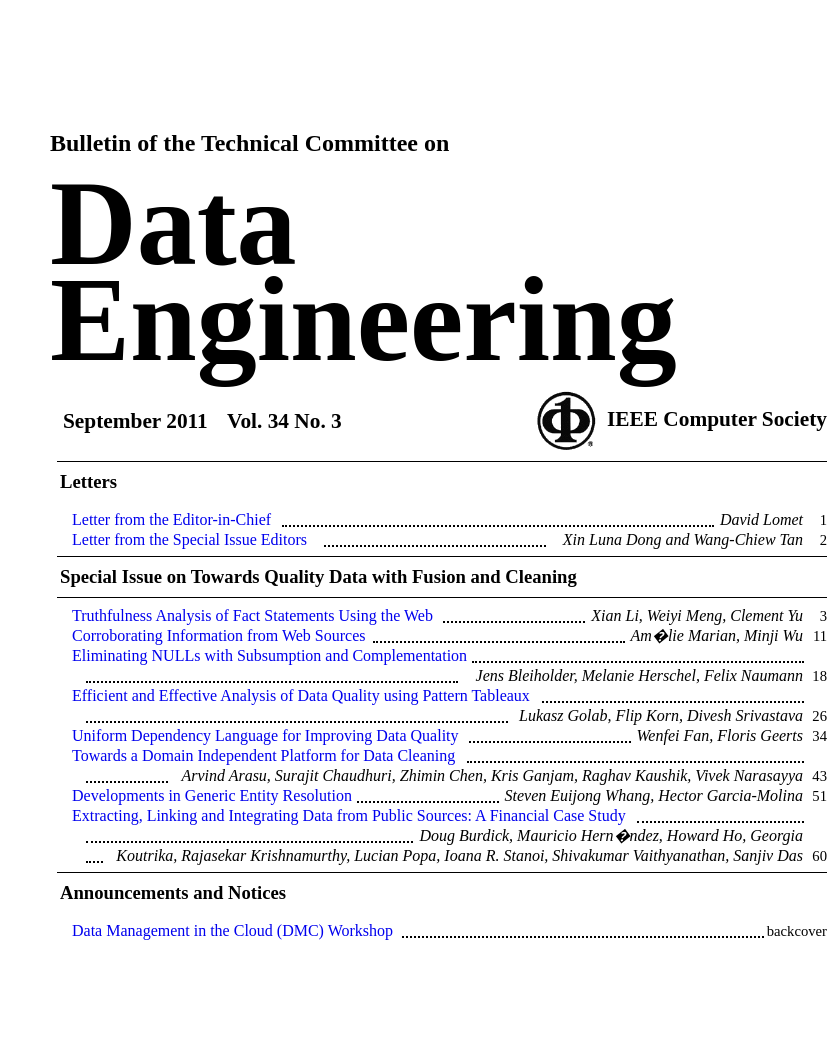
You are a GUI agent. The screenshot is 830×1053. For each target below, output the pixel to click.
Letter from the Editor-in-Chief (171, 519)
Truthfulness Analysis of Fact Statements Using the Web (252, 615)
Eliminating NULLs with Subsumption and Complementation (269, 655)
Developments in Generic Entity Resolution (212, 795)
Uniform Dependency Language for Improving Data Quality (265, 735)
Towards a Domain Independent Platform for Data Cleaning (263, 755)
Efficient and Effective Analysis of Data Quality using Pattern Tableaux (301, 695)
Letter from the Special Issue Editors (189, 539)
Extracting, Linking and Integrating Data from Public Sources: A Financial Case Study (349, 815)
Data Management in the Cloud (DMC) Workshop (232, 930)
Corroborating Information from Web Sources (218, 635)
